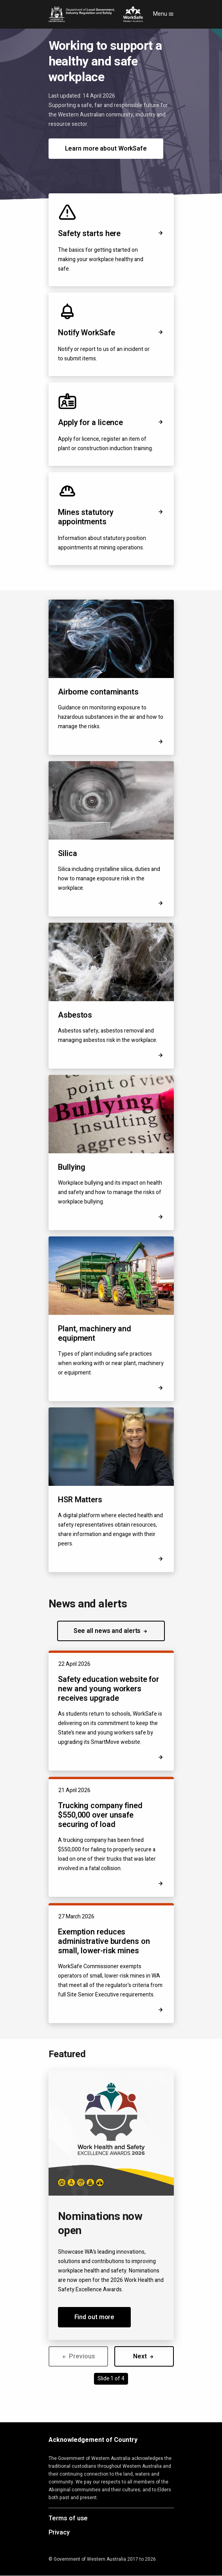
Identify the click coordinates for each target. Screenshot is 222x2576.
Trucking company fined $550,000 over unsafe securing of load (100, 1815)
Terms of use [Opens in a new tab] (68, 2519)
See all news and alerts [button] (111, 1631)
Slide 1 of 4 (111, 2378)
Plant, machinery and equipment (94, 1333)
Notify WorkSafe (111, 332)
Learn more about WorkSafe (106, 148)
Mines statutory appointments (111, 517)
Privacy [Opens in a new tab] (59, 2533)
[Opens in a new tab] (160, 1559)
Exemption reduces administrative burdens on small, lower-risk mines (104, 1941)
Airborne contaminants (98, 692)
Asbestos (75, 1015)
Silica (67, 853)
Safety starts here (111, 233)
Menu (163, 14)
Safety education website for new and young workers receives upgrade (108, 1689)
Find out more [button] (94, 2317)
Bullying (71, 1167)
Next (144, 2356)
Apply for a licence (111, 422)
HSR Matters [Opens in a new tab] (80, 1500)
